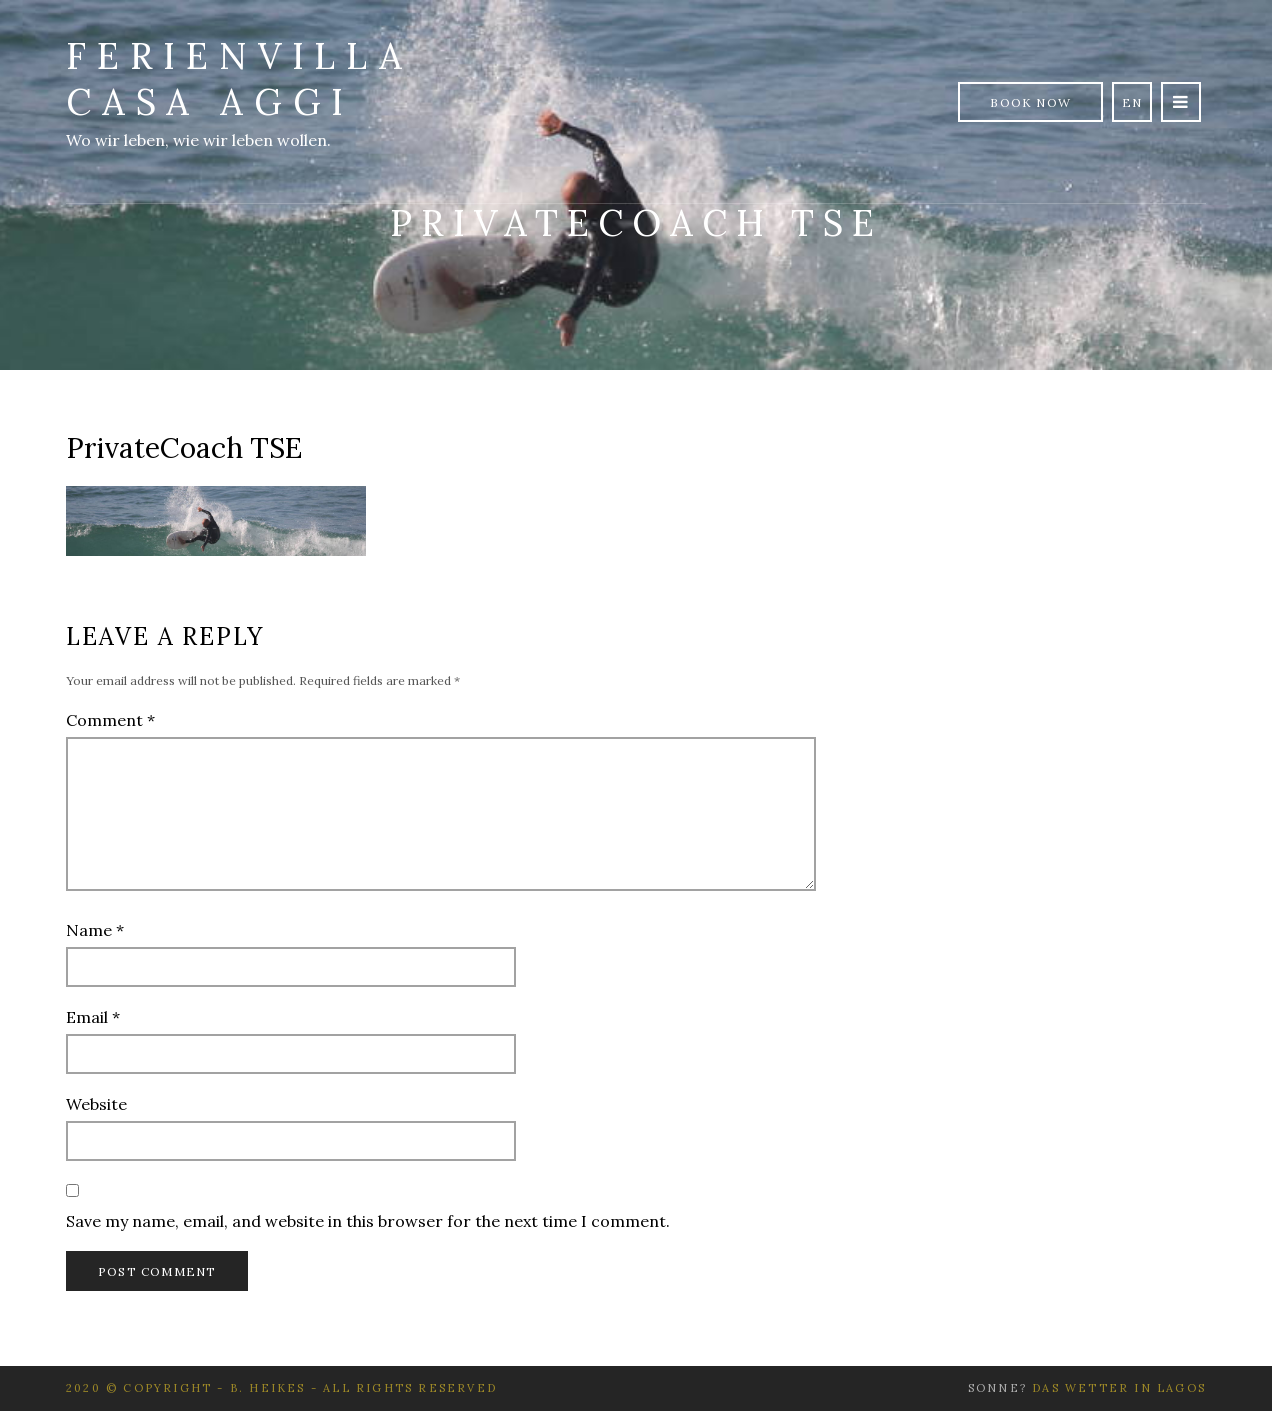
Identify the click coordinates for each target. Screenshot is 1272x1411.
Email (93, 1017)
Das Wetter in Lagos (1119, 1388)
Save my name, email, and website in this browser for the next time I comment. (368, 1221)
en (1132, 102)
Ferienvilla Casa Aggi (239, 79)
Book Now (1030, 102)
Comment (110, 720)
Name (95, 930)
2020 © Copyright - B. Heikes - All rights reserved (281, 1388)
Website (96, 1104)
